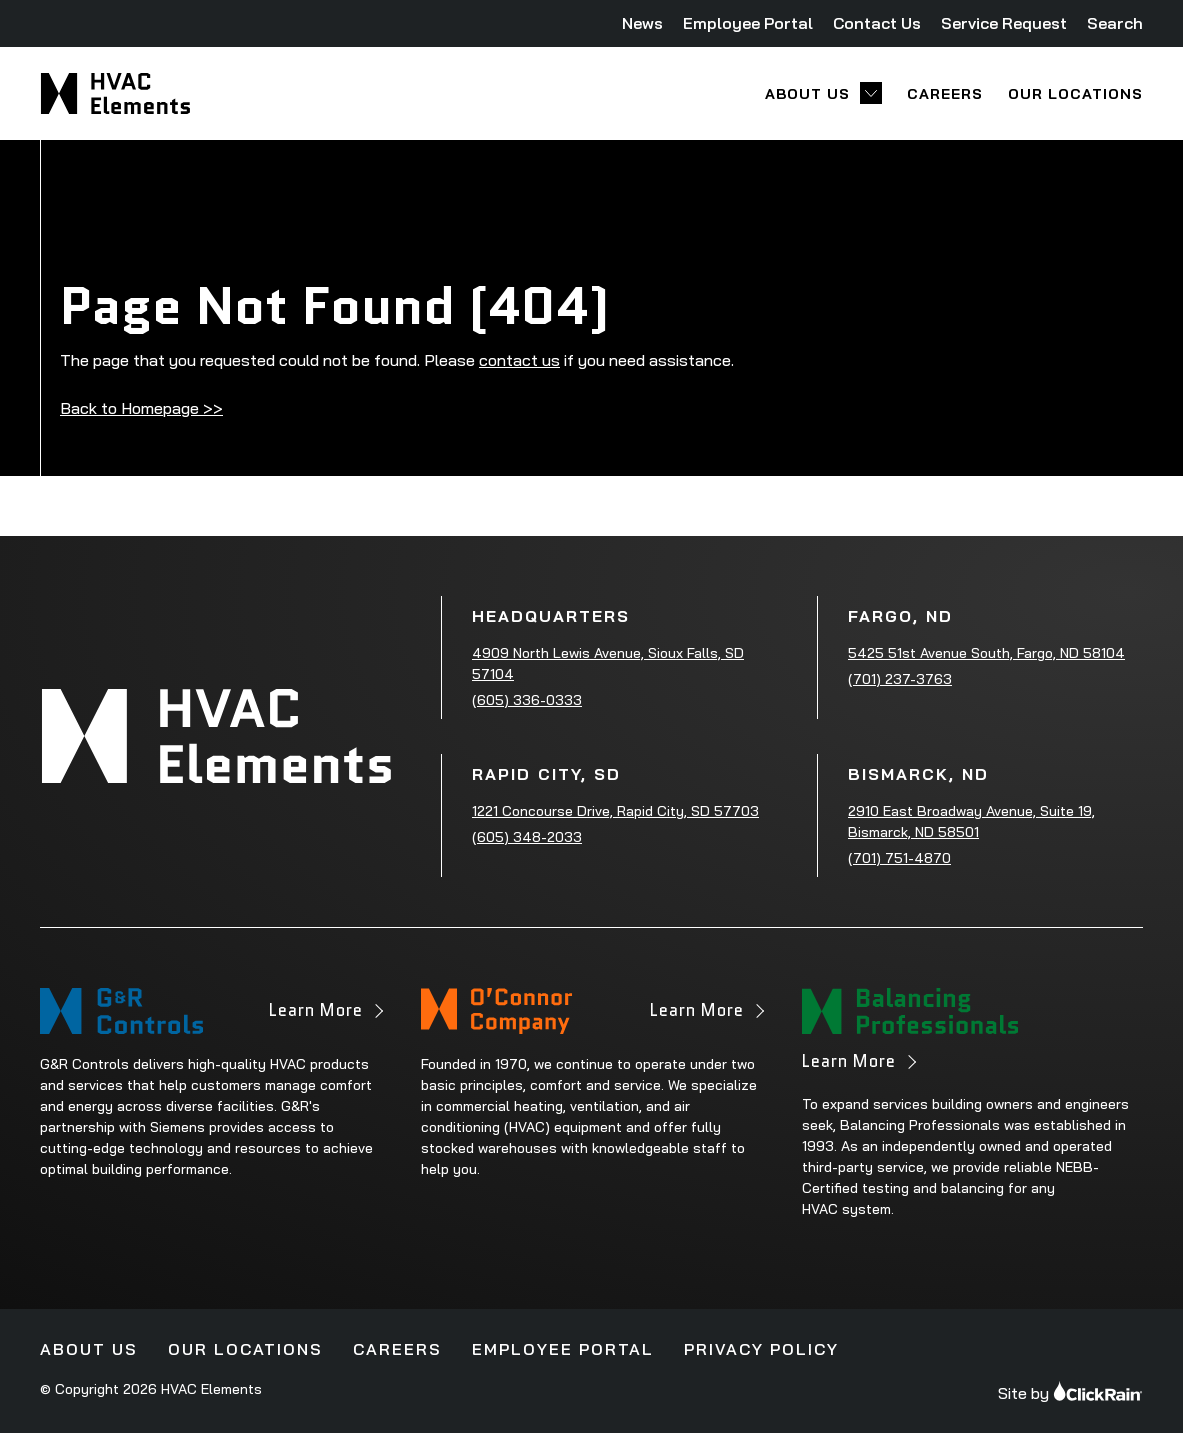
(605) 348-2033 (527, 837)
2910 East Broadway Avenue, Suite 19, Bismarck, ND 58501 (971, 821)
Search (1115, 23)
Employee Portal (748, 23)
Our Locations (1075, 93)
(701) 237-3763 (900, 679)
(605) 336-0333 (527, 700)
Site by (1070, 1391)
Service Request (1004, 23)
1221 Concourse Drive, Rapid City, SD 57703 (615, 811)
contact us (519, 360)
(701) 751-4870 (899, 858)
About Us (807, 93)
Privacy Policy (761, 1349)
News (642, 23)
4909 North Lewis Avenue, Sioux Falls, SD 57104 (608, 663)
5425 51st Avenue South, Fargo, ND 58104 (986, 653)
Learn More (325, 1016)
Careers (945, 93)
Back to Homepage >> (141, 408)
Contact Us (877, 23)
